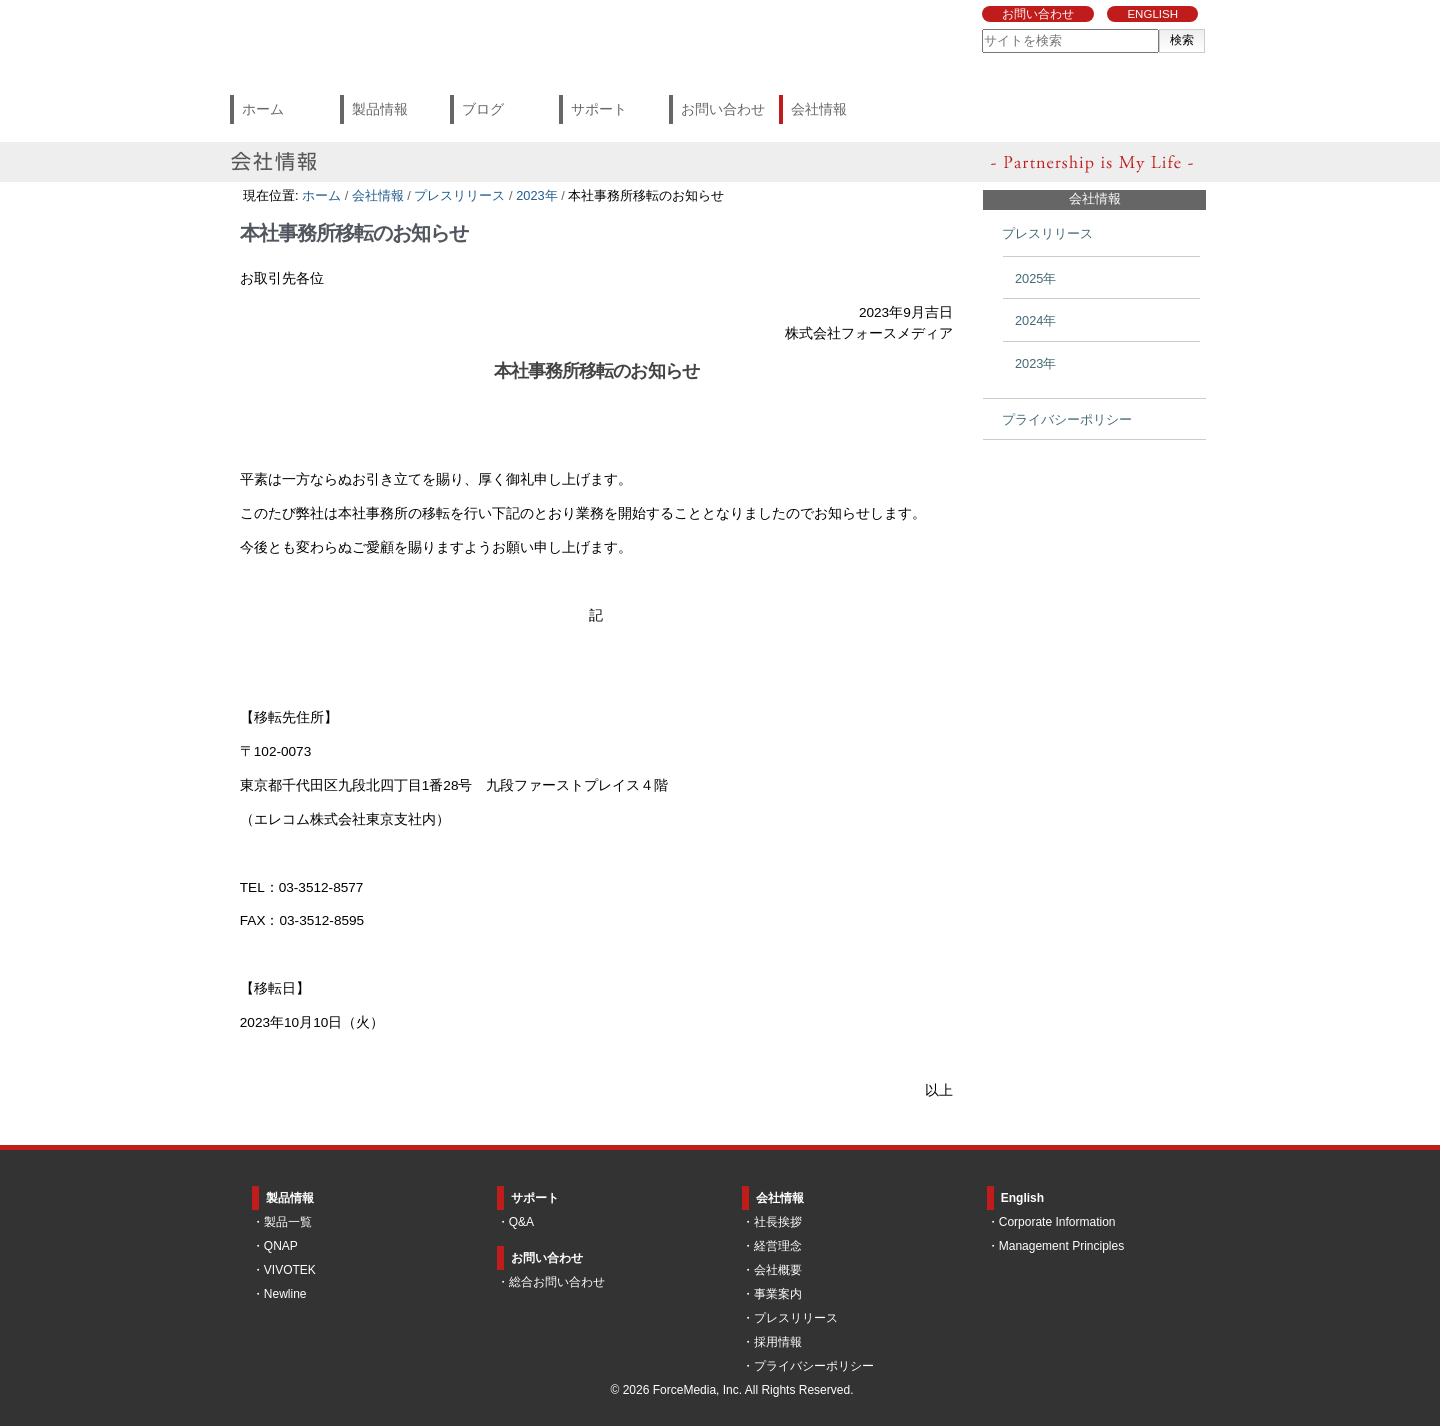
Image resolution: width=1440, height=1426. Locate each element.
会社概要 (778, 1270)
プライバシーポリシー (814, 1366)
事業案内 (778, 1294)
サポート (599, 109)
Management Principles (1061, 1246)
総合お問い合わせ (557, 1282)
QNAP (281, 1246)
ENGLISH (1152, 14)
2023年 (536, 195)
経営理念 (778, 1246)
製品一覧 (288, 1222)
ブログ (483, 109)
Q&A (521, 1222)
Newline (285, 1294)
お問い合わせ (1038, 14)
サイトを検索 (981, 28)
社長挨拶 (778, 1222)
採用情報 (778, 1342)
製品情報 (380, 109)
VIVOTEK (290, 1270)
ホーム (263, 109)
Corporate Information (1057, 1222)
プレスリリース (459, 195)
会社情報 (819, 109)
